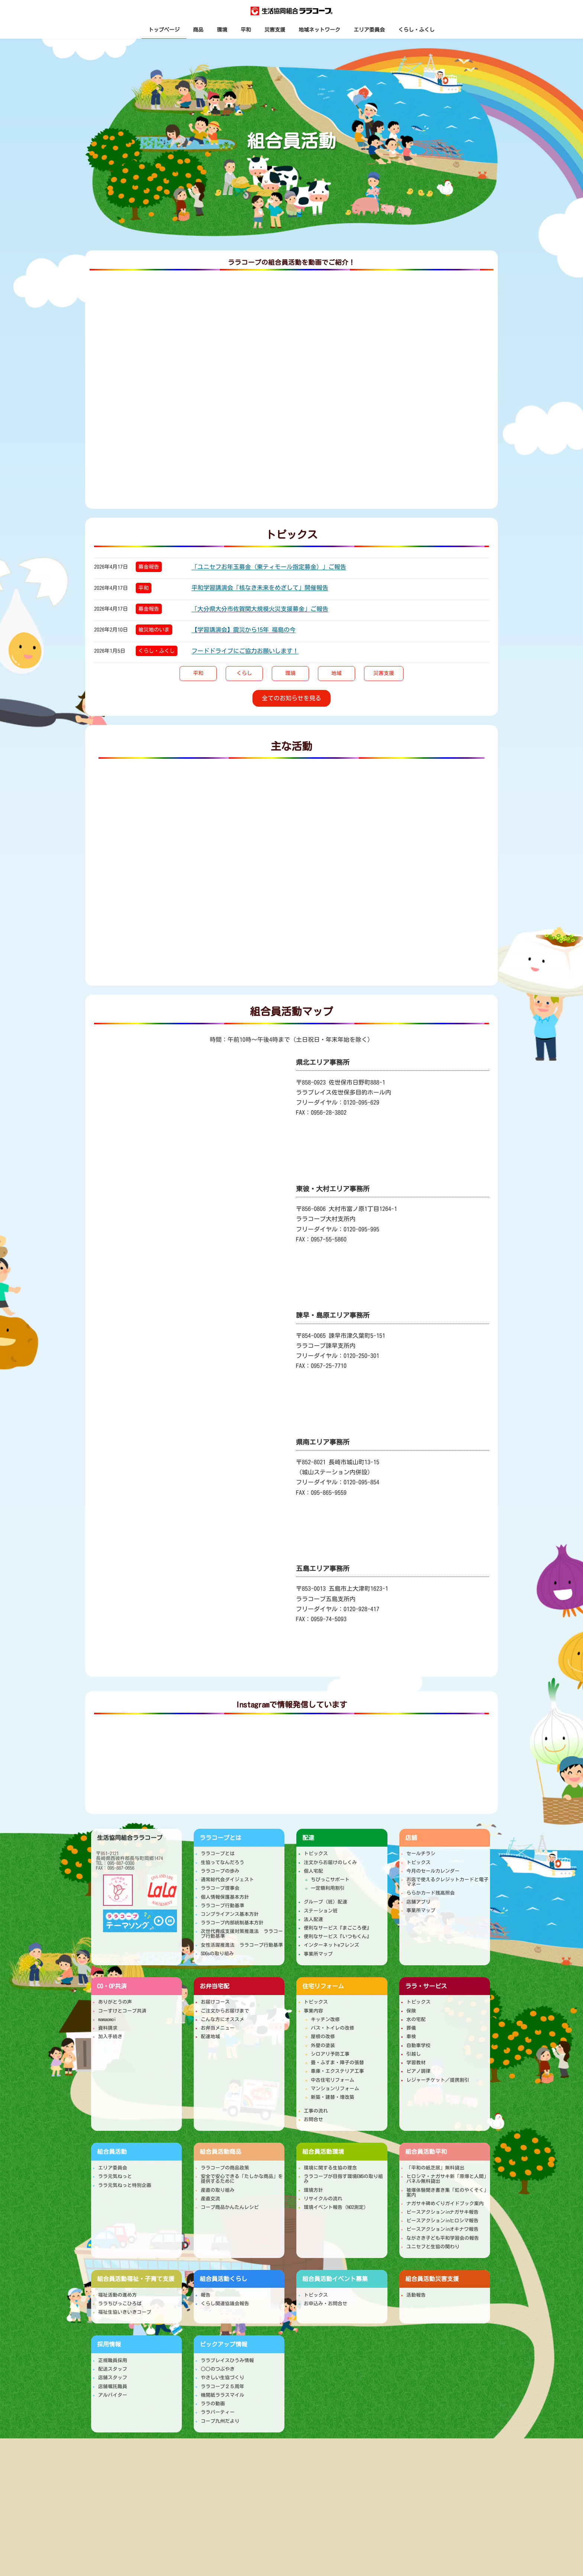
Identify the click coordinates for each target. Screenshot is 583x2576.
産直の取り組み (218, 2190)
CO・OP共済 (112, 1986)
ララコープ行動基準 (222, 1905)
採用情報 (109, 2344)
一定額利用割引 (328, 1888)
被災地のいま (154, 629)
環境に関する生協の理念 (330, 2167)
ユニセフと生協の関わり (433, 2246)
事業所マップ (318, 1954)
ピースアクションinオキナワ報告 (442, 2229)
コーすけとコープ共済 (122, 2010)
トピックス (316, 1853)
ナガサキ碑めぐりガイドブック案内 (445, 2203)
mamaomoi (107, 2019)
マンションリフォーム (335, 2088)
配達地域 (210, 2036)
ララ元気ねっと (115, 2176)
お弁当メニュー (218, 2028)
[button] (198, 673)
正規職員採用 (112, 2360)
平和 (143, 588)
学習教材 (416, 2062)
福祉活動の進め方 (117, 2295)
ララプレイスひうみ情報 (227, 2360)
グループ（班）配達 (325, 1901)
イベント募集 (335, 2279)
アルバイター (112, 2395)
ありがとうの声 (115, 2002)
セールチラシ (420, 1853)
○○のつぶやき (218, 2369)
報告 (205, 2295)
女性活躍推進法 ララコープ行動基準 (242, 1945)
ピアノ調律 (418, 2071)
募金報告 (148, 566)
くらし (223, 2279)
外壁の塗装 (323, 2045)
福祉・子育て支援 (135, 2279)
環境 (323, 2152)
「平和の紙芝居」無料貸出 (435, 2167)
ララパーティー (218, 2412)
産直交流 (210, 2198)
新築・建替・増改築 (332, 2097)
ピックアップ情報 (223, 2344)
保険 (411, 2010)
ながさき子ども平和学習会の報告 (442, 2238)
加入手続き (110, 2036)
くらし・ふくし (156, 650)
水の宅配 (416, 2019)
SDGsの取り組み (217, 1953)
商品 (220, 2152)
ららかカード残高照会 (430, 1893)
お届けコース (215, 2002)
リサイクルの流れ (323, 2198)
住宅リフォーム (323, 1986)
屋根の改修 (323, 2036)
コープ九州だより (220, 2421)
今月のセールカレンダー (433, 1871)
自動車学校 (418, 2045)
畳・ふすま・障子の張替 (337, 2062)
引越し (413, 2054)
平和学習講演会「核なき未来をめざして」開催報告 (259, 588)
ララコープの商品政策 (225, 2167)
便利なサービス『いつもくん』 (337, 1936)
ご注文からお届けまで (225, 2010)
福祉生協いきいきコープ (124, 2312)
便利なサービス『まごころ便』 (337, 1927)
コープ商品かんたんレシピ (230, 2207)
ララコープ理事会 (220, 1888)
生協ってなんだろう (222, 1862)
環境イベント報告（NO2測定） (336, 2207)
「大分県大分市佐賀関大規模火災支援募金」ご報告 (259, 609)
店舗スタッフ (112, 2377)
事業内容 (313, 2010)
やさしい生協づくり (222, 2377)
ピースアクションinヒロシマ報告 (442, 2220)
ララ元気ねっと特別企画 (124, 2185)
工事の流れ (316, 2110)
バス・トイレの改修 (332, 2028)
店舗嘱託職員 (112, 2386)
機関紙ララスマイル (222, 2395)
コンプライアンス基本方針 (230, 1914)
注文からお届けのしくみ (330, 1862)
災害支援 (432, 2279)
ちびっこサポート (330, 1879)
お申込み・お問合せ (325, 2303)
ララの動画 (213, 2403)
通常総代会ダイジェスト (227, 1879)
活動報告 (416, 2295)
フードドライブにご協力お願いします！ (245, 651)
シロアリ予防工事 (330, 2054)
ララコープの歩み (220, 1871)
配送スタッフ (112, 2369)
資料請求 (107, 2028)
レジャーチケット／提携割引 (437, 2080)
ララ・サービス (426, 1986)
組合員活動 (112, 2152)
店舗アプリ (418, 1901)
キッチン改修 (325, 2019)
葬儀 (411, 2028)
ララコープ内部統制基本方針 (232, 1922)
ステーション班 (321, 1910)
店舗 (411, 1838)
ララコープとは (220, 1838)
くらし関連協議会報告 (225, 2303)
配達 (308, 1838)
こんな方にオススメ (222, 2019)
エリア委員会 (112, 2167)
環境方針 (313, 2190)
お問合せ (313, 2119)
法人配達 (313, 1919)
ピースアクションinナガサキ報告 (442, 2212)
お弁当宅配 (214, 1986)
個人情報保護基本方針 (225, 1897)
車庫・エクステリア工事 (337, 2071)
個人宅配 (313, 1871)
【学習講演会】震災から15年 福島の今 (243, 630)
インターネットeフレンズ (331, 1945)
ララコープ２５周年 (222, 2386)
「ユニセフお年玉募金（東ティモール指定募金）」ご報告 (268, 567)
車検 (411, 2036)
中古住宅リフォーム (332, 2080)
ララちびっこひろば (120, 2303)
